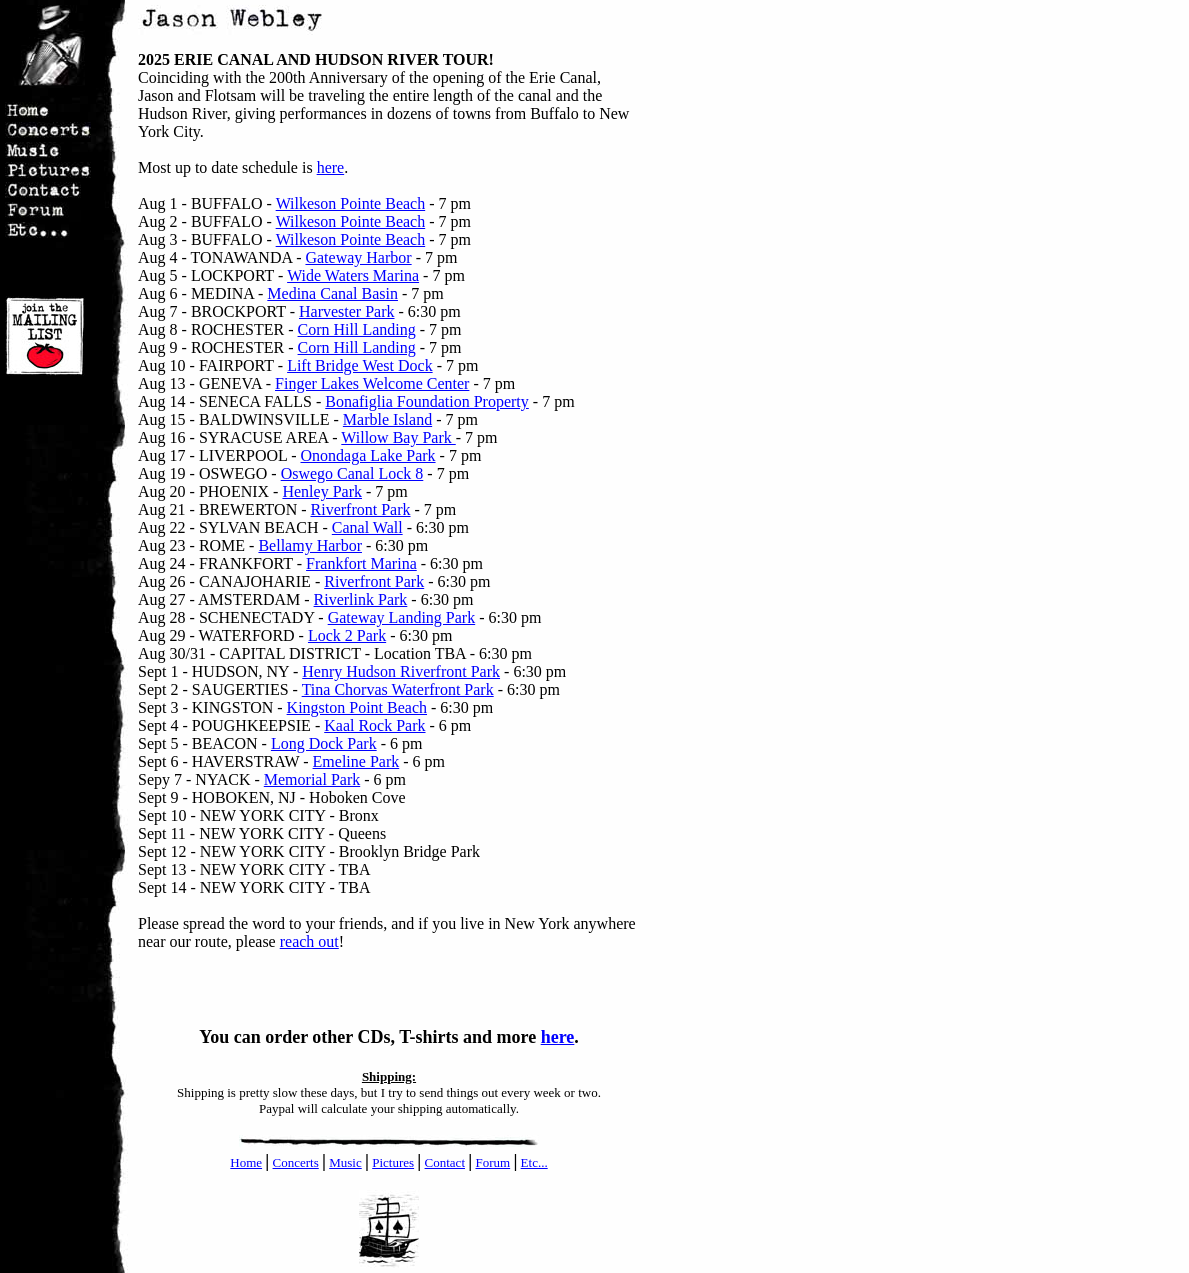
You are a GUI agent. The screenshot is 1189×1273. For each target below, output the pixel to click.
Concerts (296, 1162)
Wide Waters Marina (353, 275)
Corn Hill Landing (357, 329)
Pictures (393, 1162)
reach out (309, 941)
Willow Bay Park (398, 437)
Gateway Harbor (358, 257)
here (331, 167)
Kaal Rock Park (374, 725)
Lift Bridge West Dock (360, 365)
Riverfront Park (361, 509)
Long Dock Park (324, 743)
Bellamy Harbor (310, 545)
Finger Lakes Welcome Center (372, 383)
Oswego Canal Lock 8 (352, 473)
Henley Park (322, 491)
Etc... (534, 1162)
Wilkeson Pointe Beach (351, 203)
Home (246, 1162)
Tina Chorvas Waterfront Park (398, 689)
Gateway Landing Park (402, 617)
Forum (492, 1162)
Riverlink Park (361, 599)
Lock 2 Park (347, 635)
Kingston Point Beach (357, 707)
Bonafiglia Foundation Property (427, 401)
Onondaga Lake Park (368, 455)
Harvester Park (347, 311)
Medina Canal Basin (332, 293)
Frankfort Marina (361, 563)
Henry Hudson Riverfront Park (401, 671)
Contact (445, 1162)
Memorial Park (312, 779)
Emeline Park (356, 761)
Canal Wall (367, 527)
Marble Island (387, 419)
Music (345, 1162)
